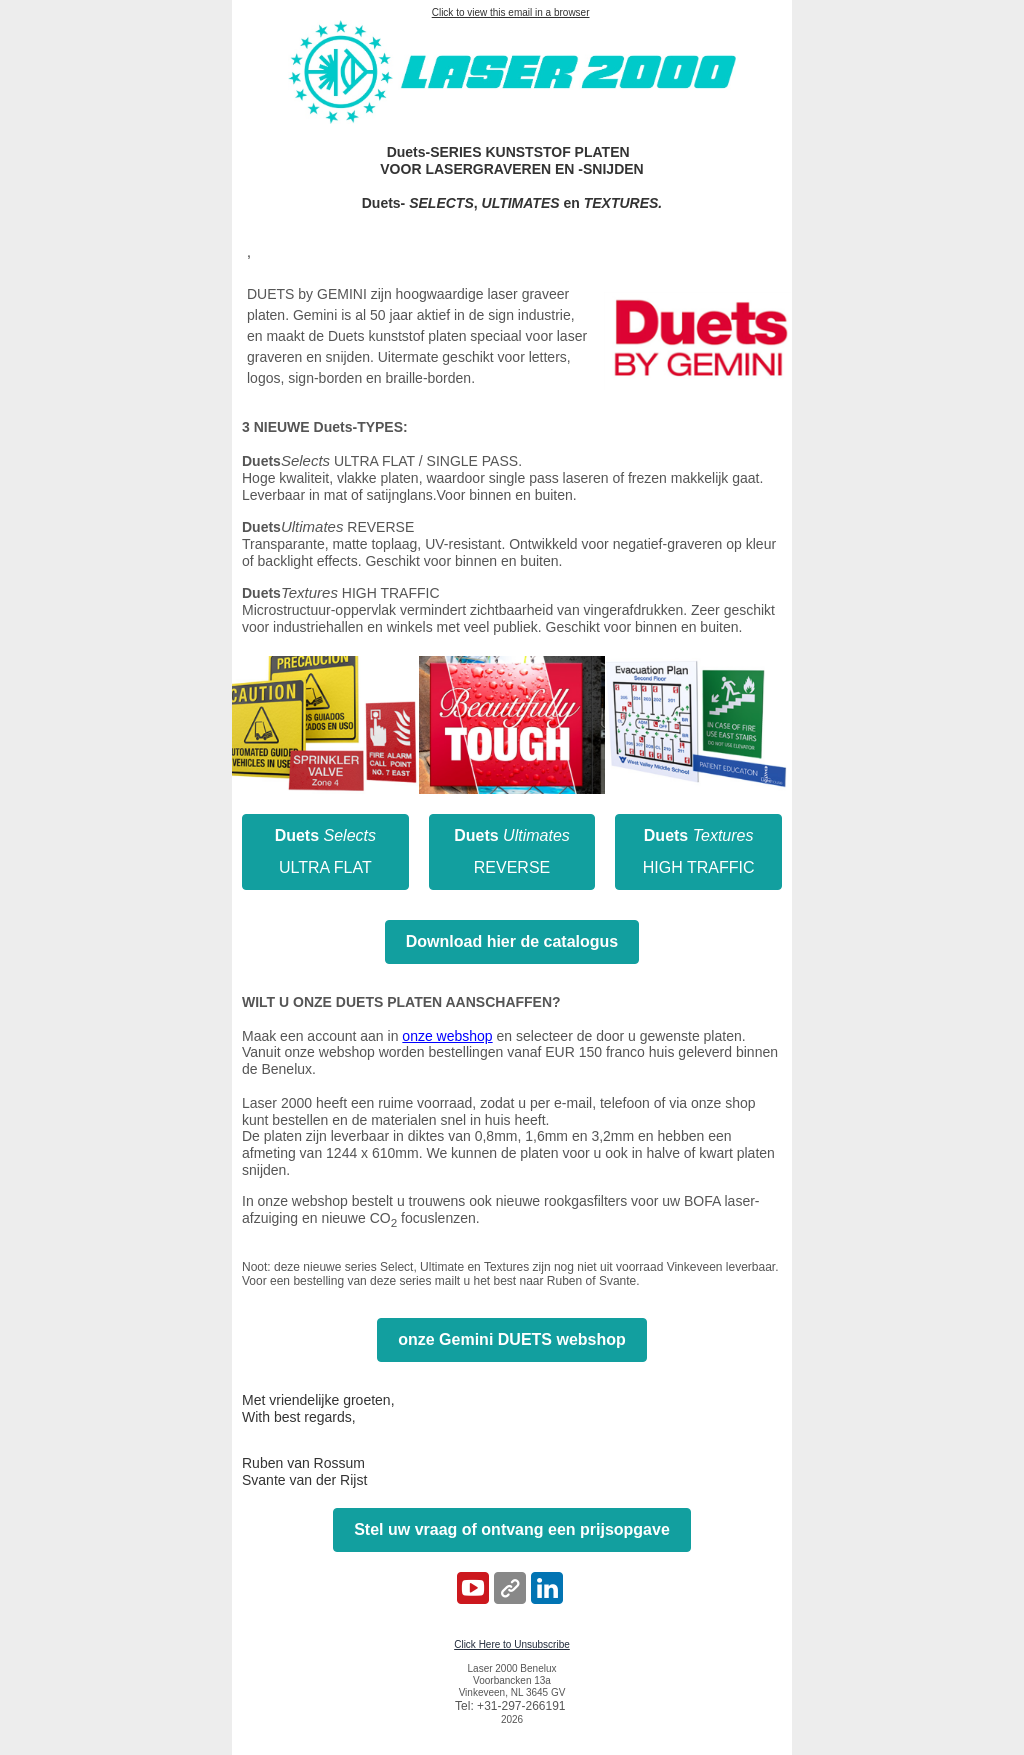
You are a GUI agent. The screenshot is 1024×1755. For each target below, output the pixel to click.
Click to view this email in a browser (511, 12)
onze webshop (447, 1036)
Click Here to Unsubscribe (512, 1644)
